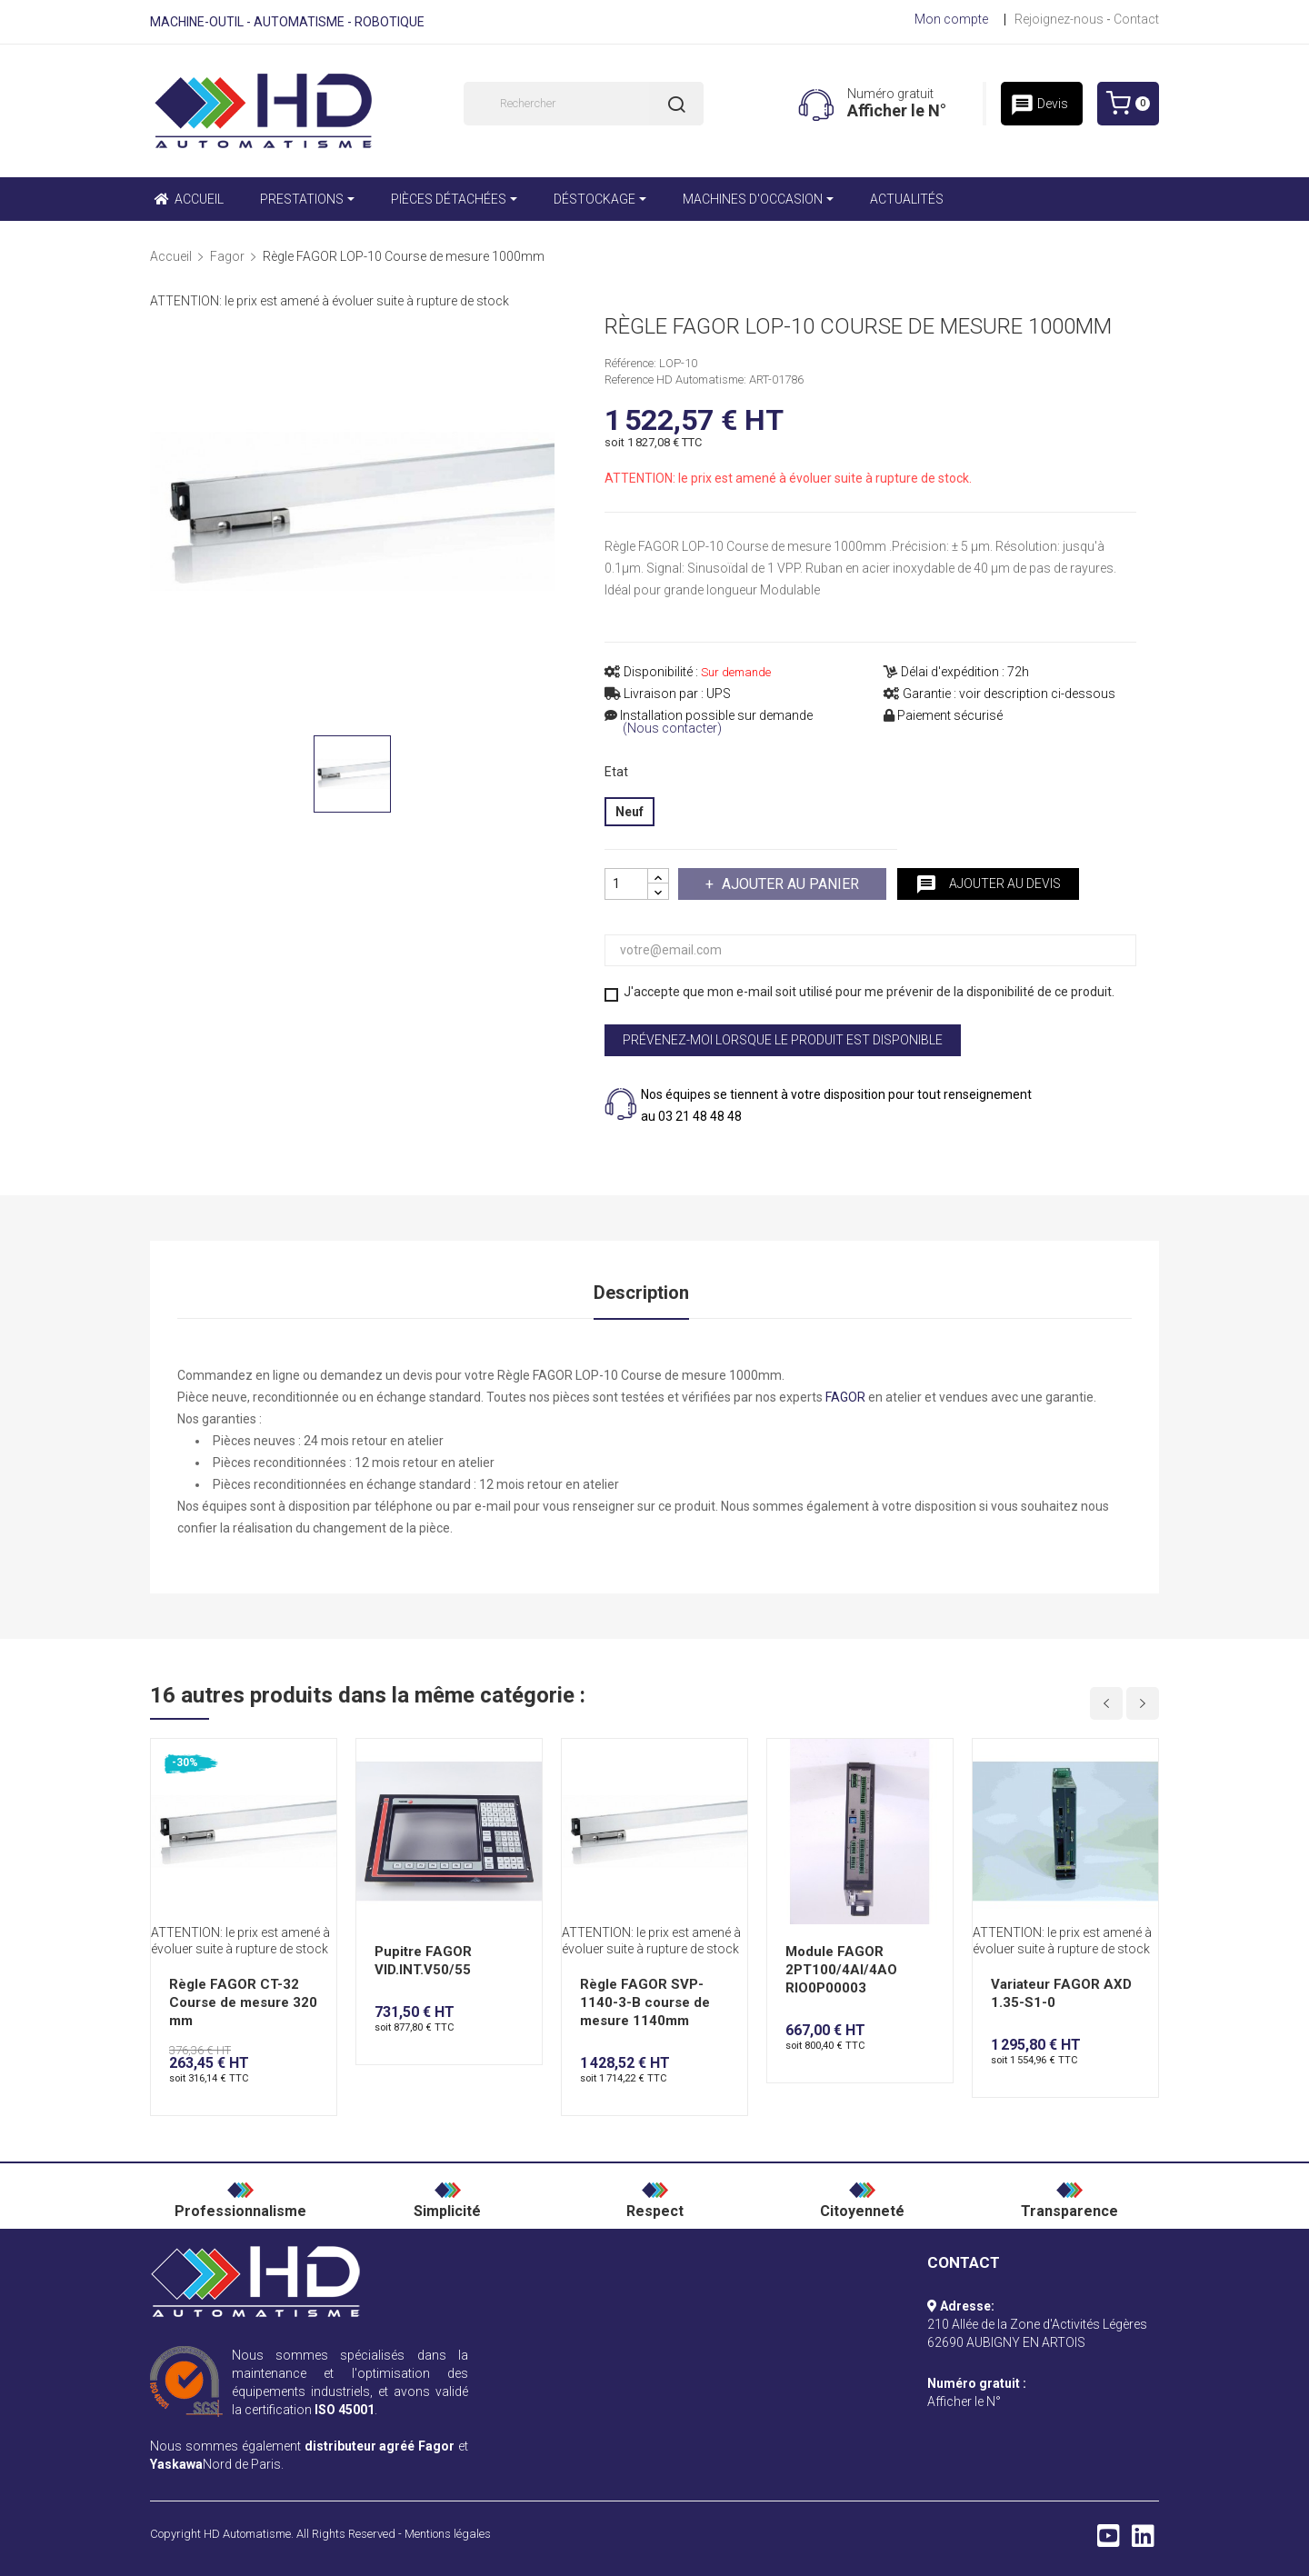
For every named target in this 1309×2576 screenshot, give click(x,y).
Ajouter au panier (788, 884)
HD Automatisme (247, 2534)
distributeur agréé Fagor (380, 2446)
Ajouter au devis (988, 884)
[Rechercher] (584, 103)
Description (641, 1292)
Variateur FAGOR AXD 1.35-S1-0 (1061, 1993)
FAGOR (845, 1397)
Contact (1136, 19)
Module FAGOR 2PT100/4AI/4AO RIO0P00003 (841, 1969)
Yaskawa (176, 2464)
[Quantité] (626, 884)
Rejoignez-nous (1059, 19)
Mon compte (951, 19)
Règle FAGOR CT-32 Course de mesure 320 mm (243, 2002)
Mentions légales (448, 2534)
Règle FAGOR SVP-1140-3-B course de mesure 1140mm (645, 2002)
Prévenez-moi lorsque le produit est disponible (783, 1040)
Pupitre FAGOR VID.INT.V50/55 (423, 1960)
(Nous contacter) (672, 728)
